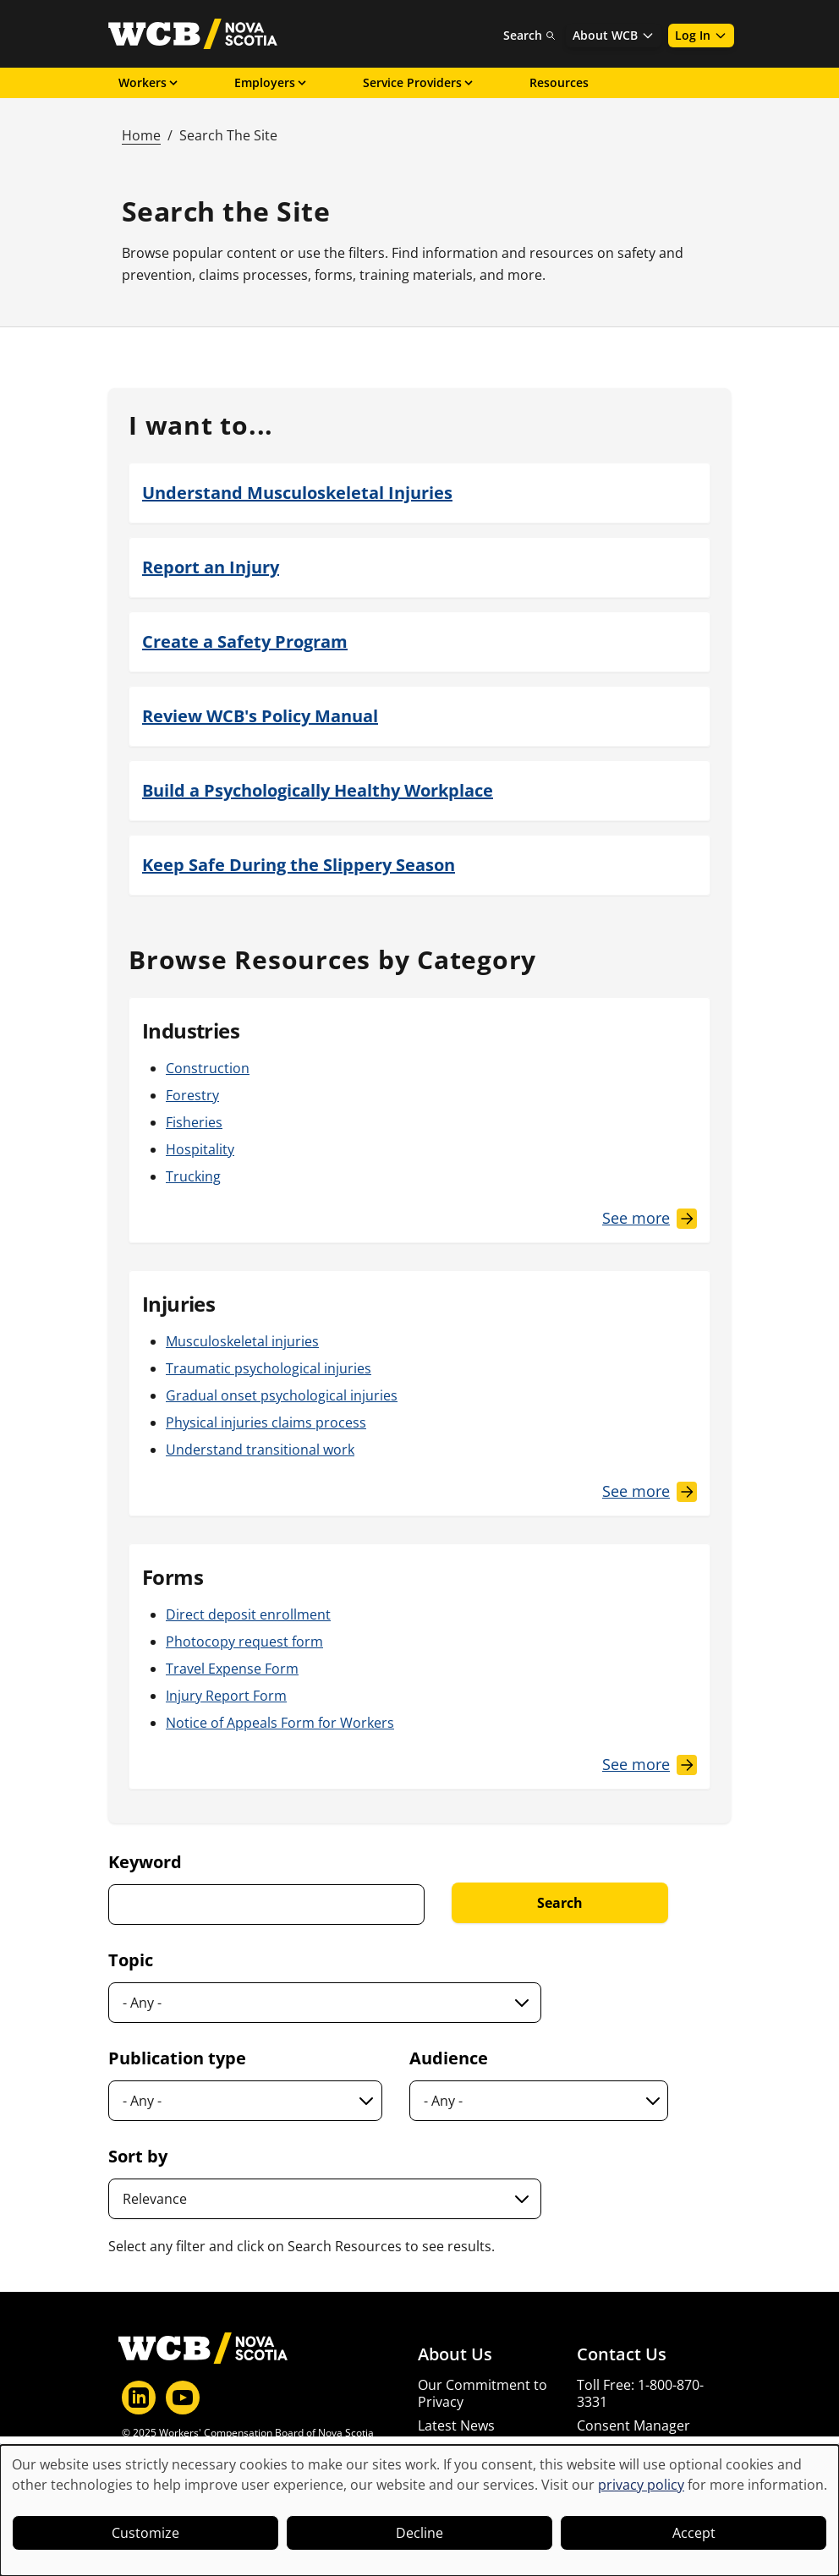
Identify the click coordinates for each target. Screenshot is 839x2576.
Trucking (193, 1176)
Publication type (177, 2058)
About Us (455, 2354)
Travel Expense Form (232, 1668)
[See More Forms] (649, 1764)
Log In (701, 35)
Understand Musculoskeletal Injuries (297, 492)
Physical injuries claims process (266, 1422)
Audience (448, 2058)
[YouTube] (183, 2397)
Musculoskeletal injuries (242, 1341)
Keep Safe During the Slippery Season (298, 864)
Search (529, 35)
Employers (271, 82)
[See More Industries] (649, 1218)
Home (141, 135)
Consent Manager (633, 2425)
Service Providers (419, 82)
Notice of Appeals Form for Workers (280, 1722)
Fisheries (194, 1122)
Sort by (137, 2156)
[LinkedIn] (139, 2397)
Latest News (456, 2425)
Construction (208, 1068)
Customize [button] (145, 2533)
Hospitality (200, 1149)
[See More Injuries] (649, 1491)
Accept (694, 2533)
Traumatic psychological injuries (268, 1368)
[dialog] (419, 2510)
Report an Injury (210, 567)
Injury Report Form (226, 1695)
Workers (149, 82)
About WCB (614, 35)
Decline (419, 2533)
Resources (559, 82)
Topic (130, 1959)
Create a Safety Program (245, 641)
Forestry (192, 1095)
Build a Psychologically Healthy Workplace (317, 790)
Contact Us (621, 2354)
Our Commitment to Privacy (482, 2393)
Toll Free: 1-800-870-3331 (640, 2393)
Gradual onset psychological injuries (282, 1395)
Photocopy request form (244, 1641)
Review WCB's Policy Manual (260, 715)
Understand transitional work (260, 1449)
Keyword (145, 1861)
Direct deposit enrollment (248, 1614)
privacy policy (641, 2484)
